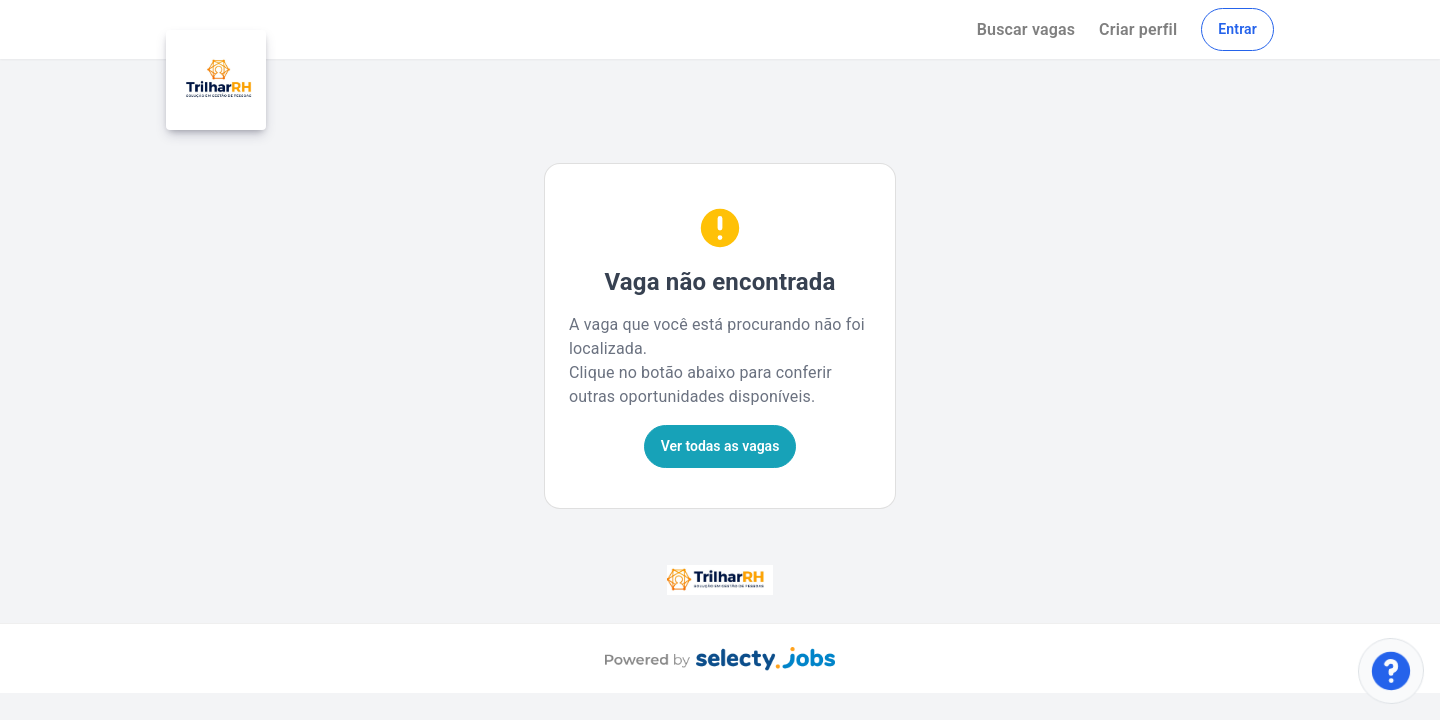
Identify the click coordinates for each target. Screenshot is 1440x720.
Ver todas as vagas (720, 446)
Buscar (1026, 29)
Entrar (1237, 29)
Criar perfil (1138, 29)
